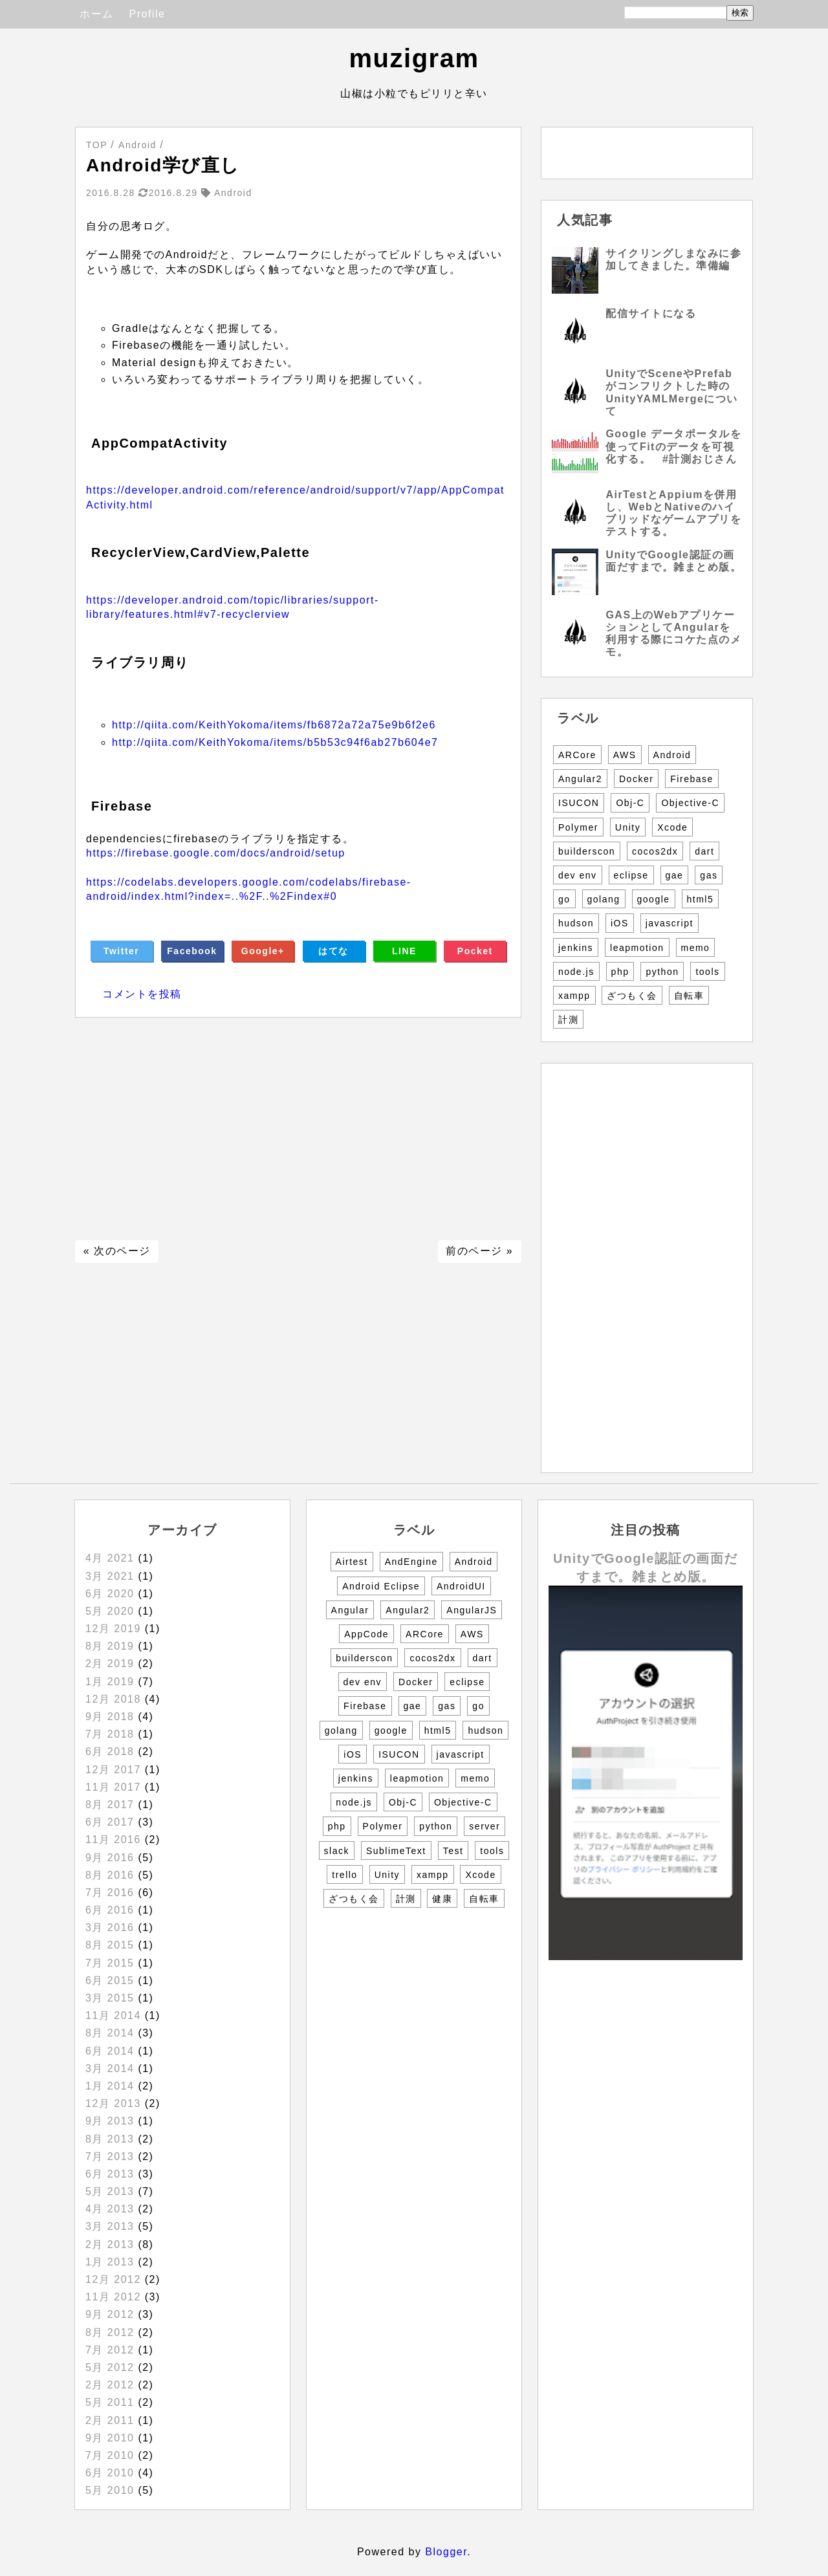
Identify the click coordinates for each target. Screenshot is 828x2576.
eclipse (631, 875)
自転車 (689, 995)
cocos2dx (655, 851)
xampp (574, 995)
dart (704, 851)
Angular (350, 1610)
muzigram (414, 58)
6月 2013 (109, 2173)
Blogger (446, 2551)
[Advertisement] (298, 1128)
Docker (636, 779)
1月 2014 (109, 2085)
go (564, 899)
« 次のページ (117, 1250)
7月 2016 (109, 1892)
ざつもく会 (632, 995)
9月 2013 (109, 2120)
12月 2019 (113, 1628)
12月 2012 (113, 2279)
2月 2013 (109, 2244)
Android (672, 755)
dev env (577, 875)
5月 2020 (109, 1611)
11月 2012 (113, 2296)
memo (695, 948)
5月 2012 (109, 2367)
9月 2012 (109, 2314)
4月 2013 (109, 2208)
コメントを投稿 (142, 993)
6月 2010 (109, 2472)
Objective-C (690, 803)
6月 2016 (109, 1910)
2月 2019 (109, 1663)
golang (603, 899)
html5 (700, 899)
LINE (404, 951)
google (653, 899)
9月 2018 (109, 1716)
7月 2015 (109, 1963)
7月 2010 (109, 2455)
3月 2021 (109, 1576)
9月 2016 (109, 1857)
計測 (568, 1019)
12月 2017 (113, 1769)
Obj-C (630, 803)
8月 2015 (109, 1944)
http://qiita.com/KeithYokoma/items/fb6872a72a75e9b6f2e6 (274, 724)
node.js (576, 971)
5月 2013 (109, 2191)
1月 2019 (109, 1681)
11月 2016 (113, 1839)
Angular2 (580, 779)
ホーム (97, 13)
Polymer (578, 827)
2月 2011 (109, 2420)
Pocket (475, 951)
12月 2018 (113, 1699)
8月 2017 (109, 1804)
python (662, 971)
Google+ (263, 951)
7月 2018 (109, 1734)
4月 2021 (109, 1558)
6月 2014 (109, 2051)
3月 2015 (109, 1997)
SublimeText (396, 1851)
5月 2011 (109, 2402)
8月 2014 (109, 2032)
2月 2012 (109, 2384)
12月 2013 (113, 2103)
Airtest (352, 1561)
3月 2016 (109, 1927)
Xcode (672, 827)
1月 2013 (109, 2261)
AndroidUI (461, 1586)
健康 (442, 1899)
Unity (627, 827)
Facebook (192, 951)
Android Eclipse (381, 1586)
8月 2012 (109, 2332)
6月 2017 (109, 1822)
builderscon (586, 851)
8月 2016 (109, 1875)
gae (675, 875)
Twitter (121, 951)
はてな (333, 951)
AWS (625, 755)
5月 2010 (109, 2490)
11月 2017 (113, 1787)
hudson (576, 923)
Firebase (691, 779)
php (620, 971)
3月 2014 (109, 2068)
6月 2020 (109, 1593)
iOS (620, 923)
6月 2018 (109, 1751)
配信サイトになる (650, 313)
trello (344, 1875)
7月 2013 (109, 2156)
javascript (669, 923)
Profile (147, 13)
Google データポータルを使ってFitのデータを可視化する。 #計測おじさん (673, 446)
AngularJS (471, 1610)
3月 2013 (109, 2226)
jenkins (575, 948)
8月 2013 (109, 2139)
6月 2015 (109, 1980)
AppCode (366, 1634)
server (484, 1826)
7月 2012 (109, 2349)
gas (708, 875)
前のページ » (479, 1250)
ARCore (577, 755)
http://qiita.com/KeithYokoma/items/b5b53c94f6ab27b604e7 (275, 742)
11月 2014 (113, 2015)
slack (336, 1851)
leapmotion (637, 948)
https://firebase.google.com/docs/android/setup (215, 852)
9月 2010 (109, 2437)
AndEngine (411, 1561)
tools (707, 971)
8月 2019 (109, 1646)
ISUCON (578, 803)
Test (453, 1851)
